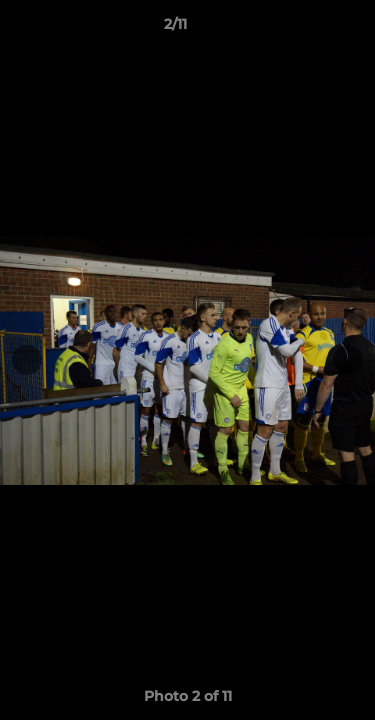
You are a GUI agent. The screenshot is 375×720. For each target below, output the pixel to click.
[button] (303, 29)
